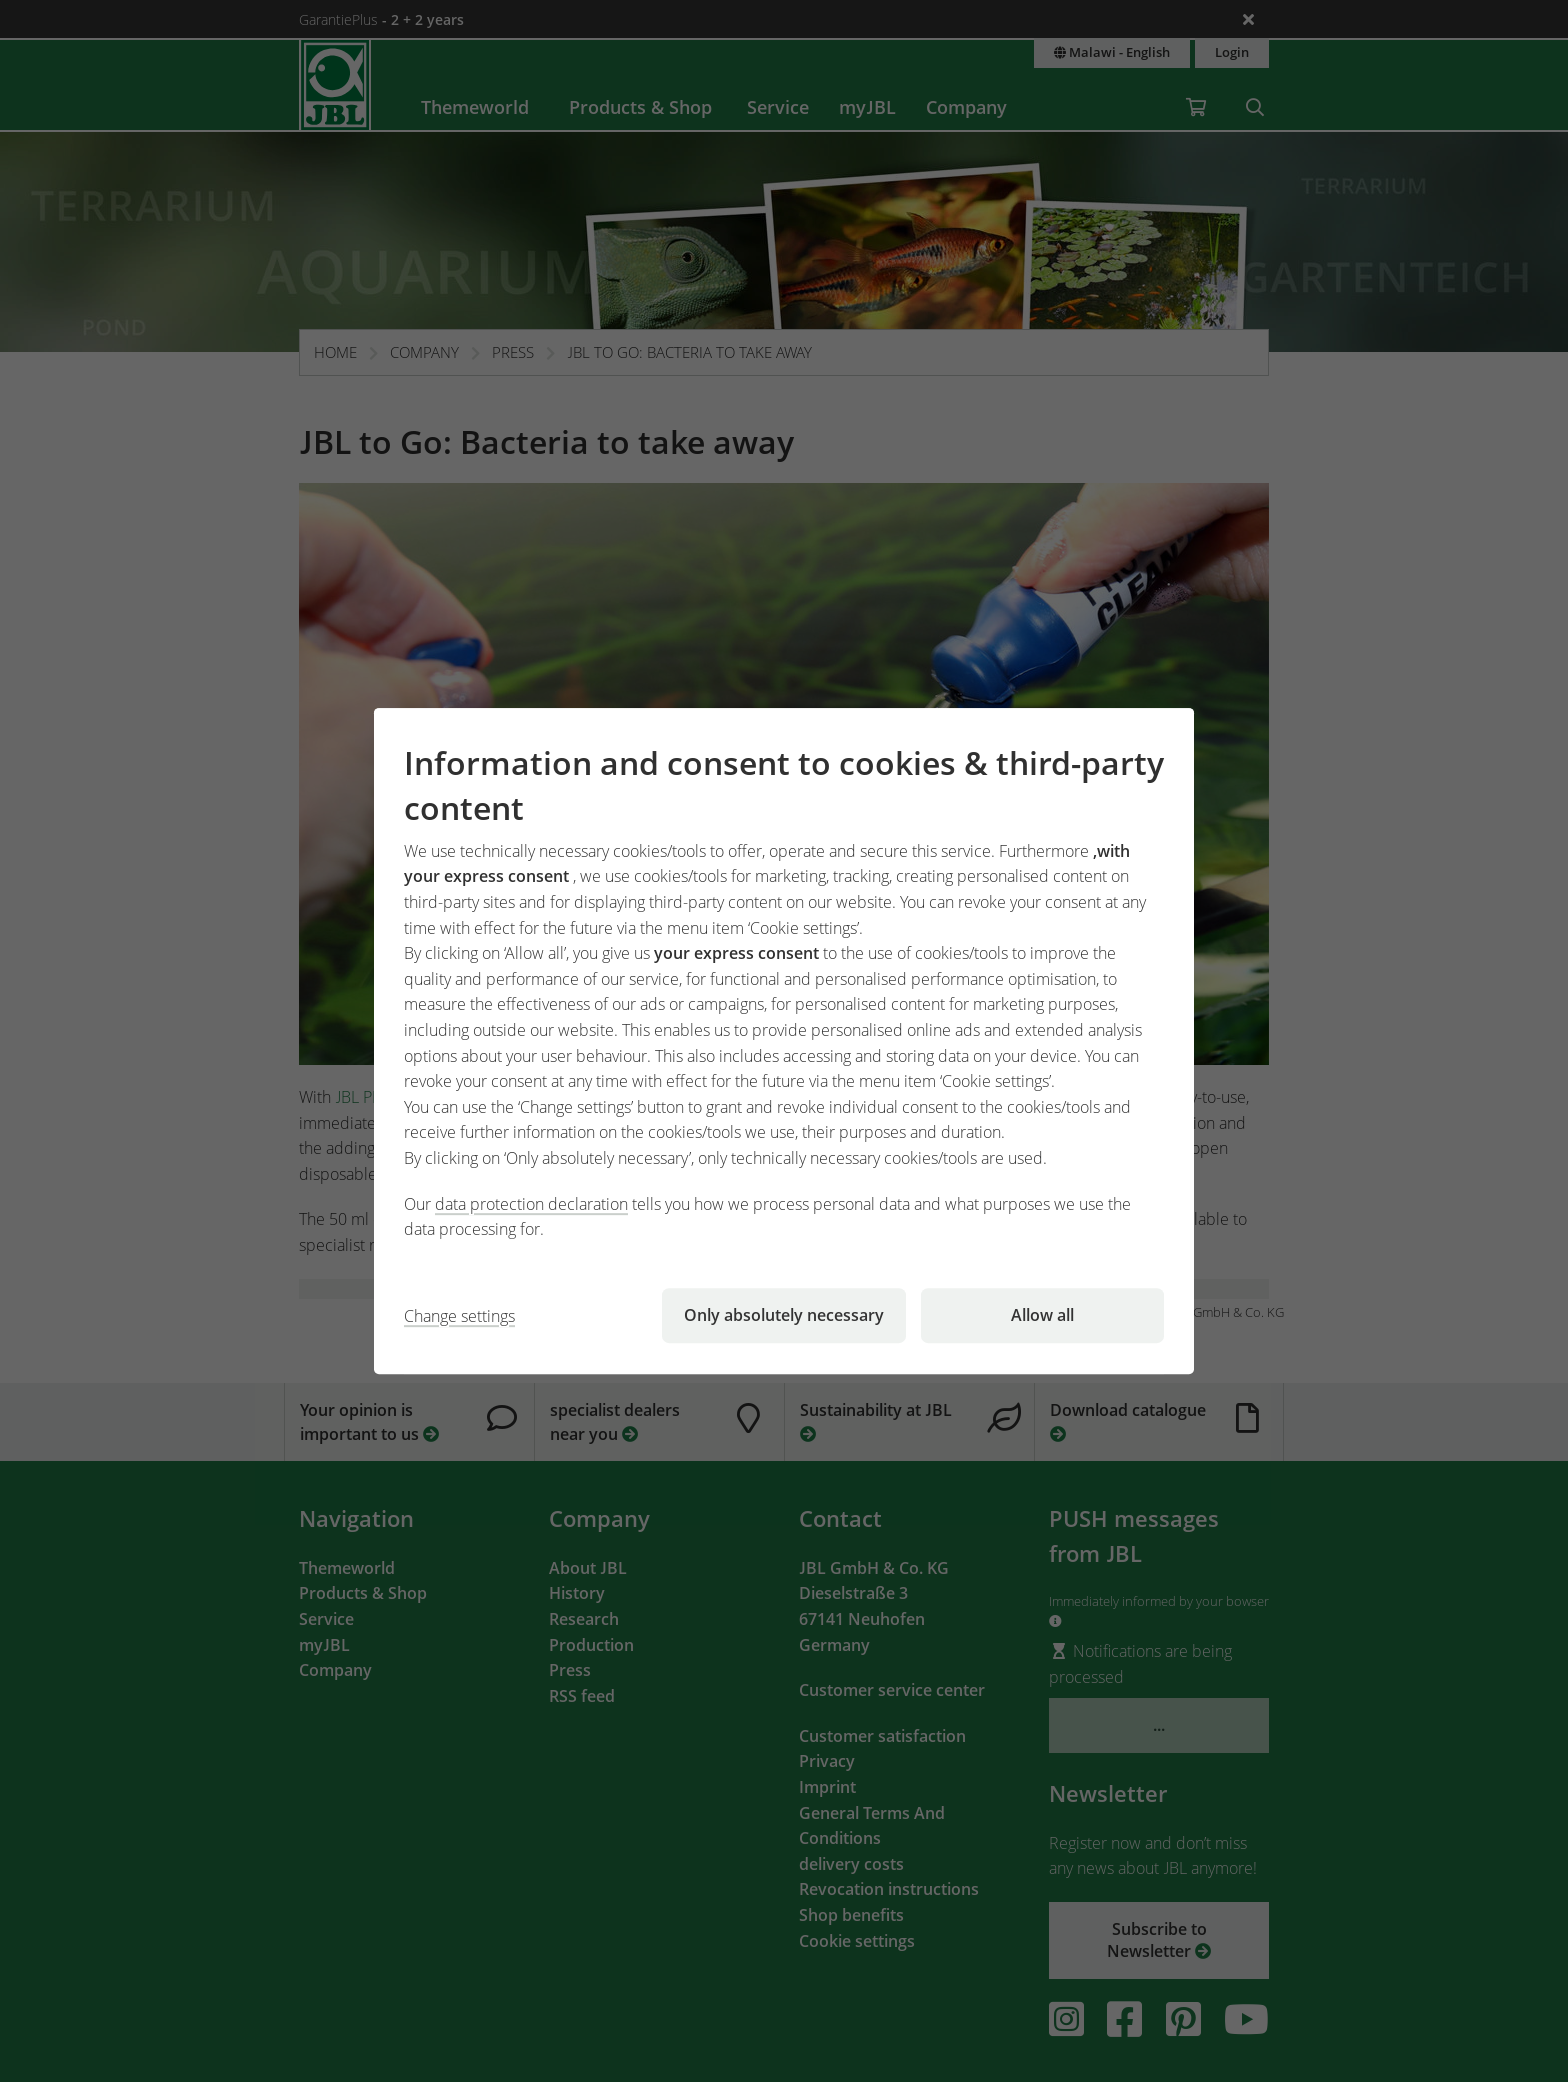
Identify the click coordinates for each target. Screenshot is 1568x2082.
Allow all (1042, 1315)
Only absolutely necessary (784, 1315)
